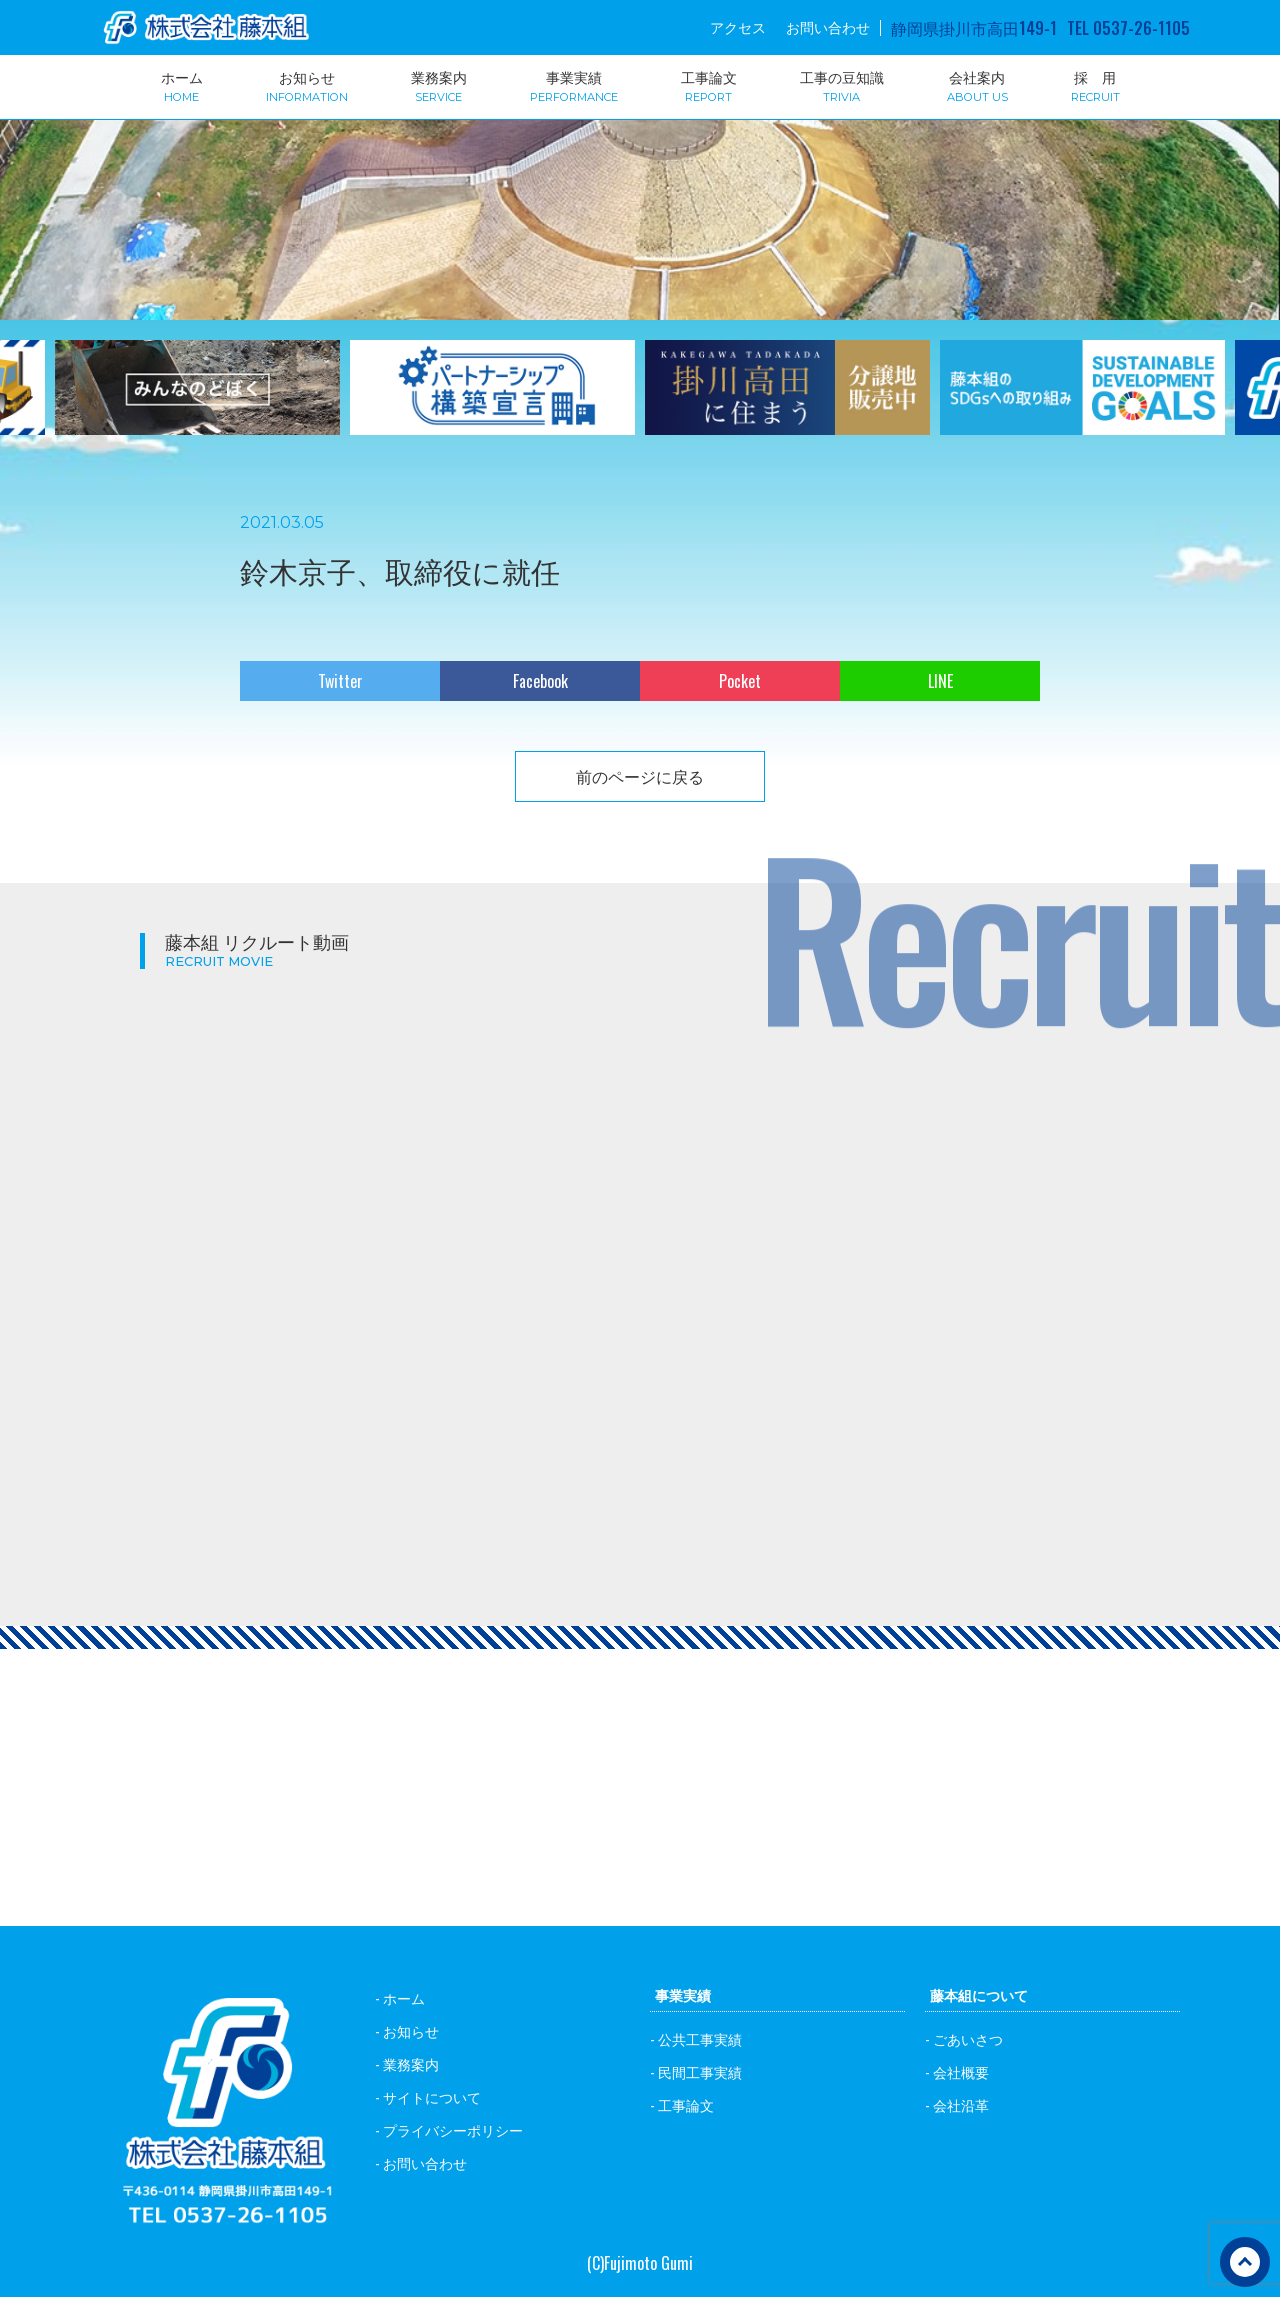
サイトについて (432, 2096)
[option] (492, 400)
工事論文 (709, 85)
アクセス (738, 27)
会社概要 (961, 2071)
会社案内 (977, 85)
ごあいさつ (968, 2038)
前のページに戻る (640, 776)
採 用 (1095, 85)
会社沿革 (961, 2104)
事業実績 (574, 85)
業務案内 (439, 85)
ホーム (182, 85)
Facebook (540, 681)
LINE (940, 681)
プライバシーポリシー (453, 2129)
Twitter (340, 681)
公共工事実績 (700, 2038)
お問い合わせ (828, 27)
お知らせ (307, 85)
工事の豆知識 (842, 85)
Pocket (740, 681)
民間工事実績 (700, 2071)
